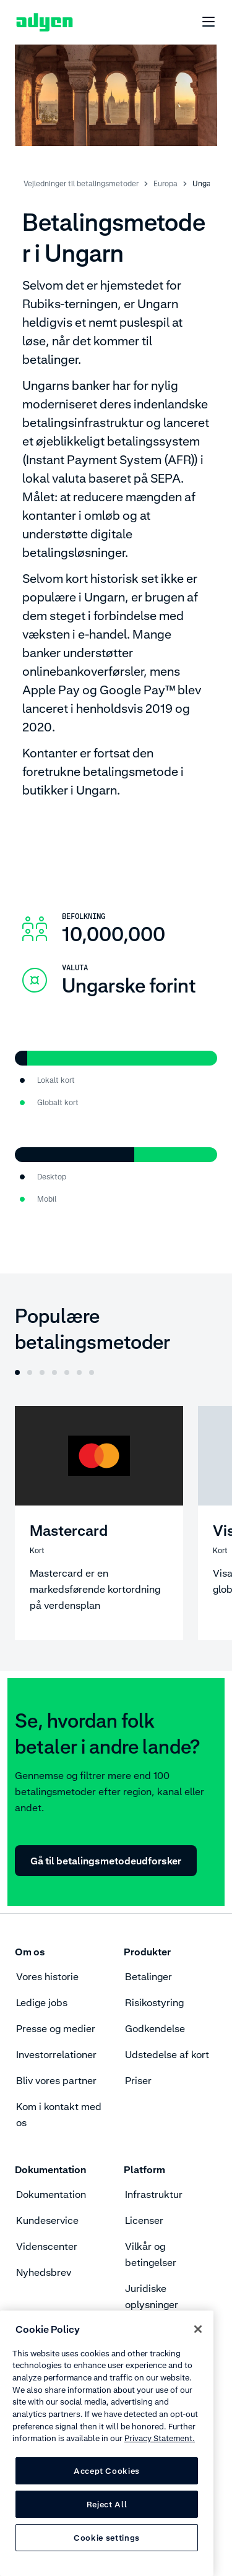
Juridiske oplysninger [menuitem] (151, 2296)
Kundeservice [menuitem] (47, 2220)
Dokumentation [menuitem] (51, 2194)
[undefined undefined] (201, 22)
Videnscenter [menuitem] (46, 2246)
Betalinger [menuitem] (148, 1976)
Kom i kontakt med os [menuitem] (58, 2114)
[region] (106, 2443)
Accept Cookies (107, 2471)
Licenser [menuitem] (144, 2220)
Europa (165, 183)
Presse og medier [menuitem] (55, 2028)
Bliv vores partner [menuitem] (56, 2080)
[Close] (198, 2329)
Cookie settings (107, 2538)
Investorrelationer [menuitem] (56, 2054)
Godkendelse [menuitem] (155, 2028)
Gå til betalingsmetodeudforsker (105, 1860)
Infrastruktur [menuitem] (154, 2194)
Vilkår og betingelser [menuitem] (150, 2254)
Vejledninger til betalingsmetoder (81, 183)
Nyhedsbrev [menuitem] (43, 2272)
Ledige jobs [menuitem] (41, 2002)
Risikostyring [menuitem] (154, 2002)
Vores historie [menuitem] (47, 1976)
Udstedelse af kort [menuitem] (167, 2054)
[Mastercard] (99, 1523)
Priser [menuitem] (138, 2080)
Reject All (107, 2504)
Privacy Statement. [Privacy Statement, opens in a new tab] (159, 2438)
